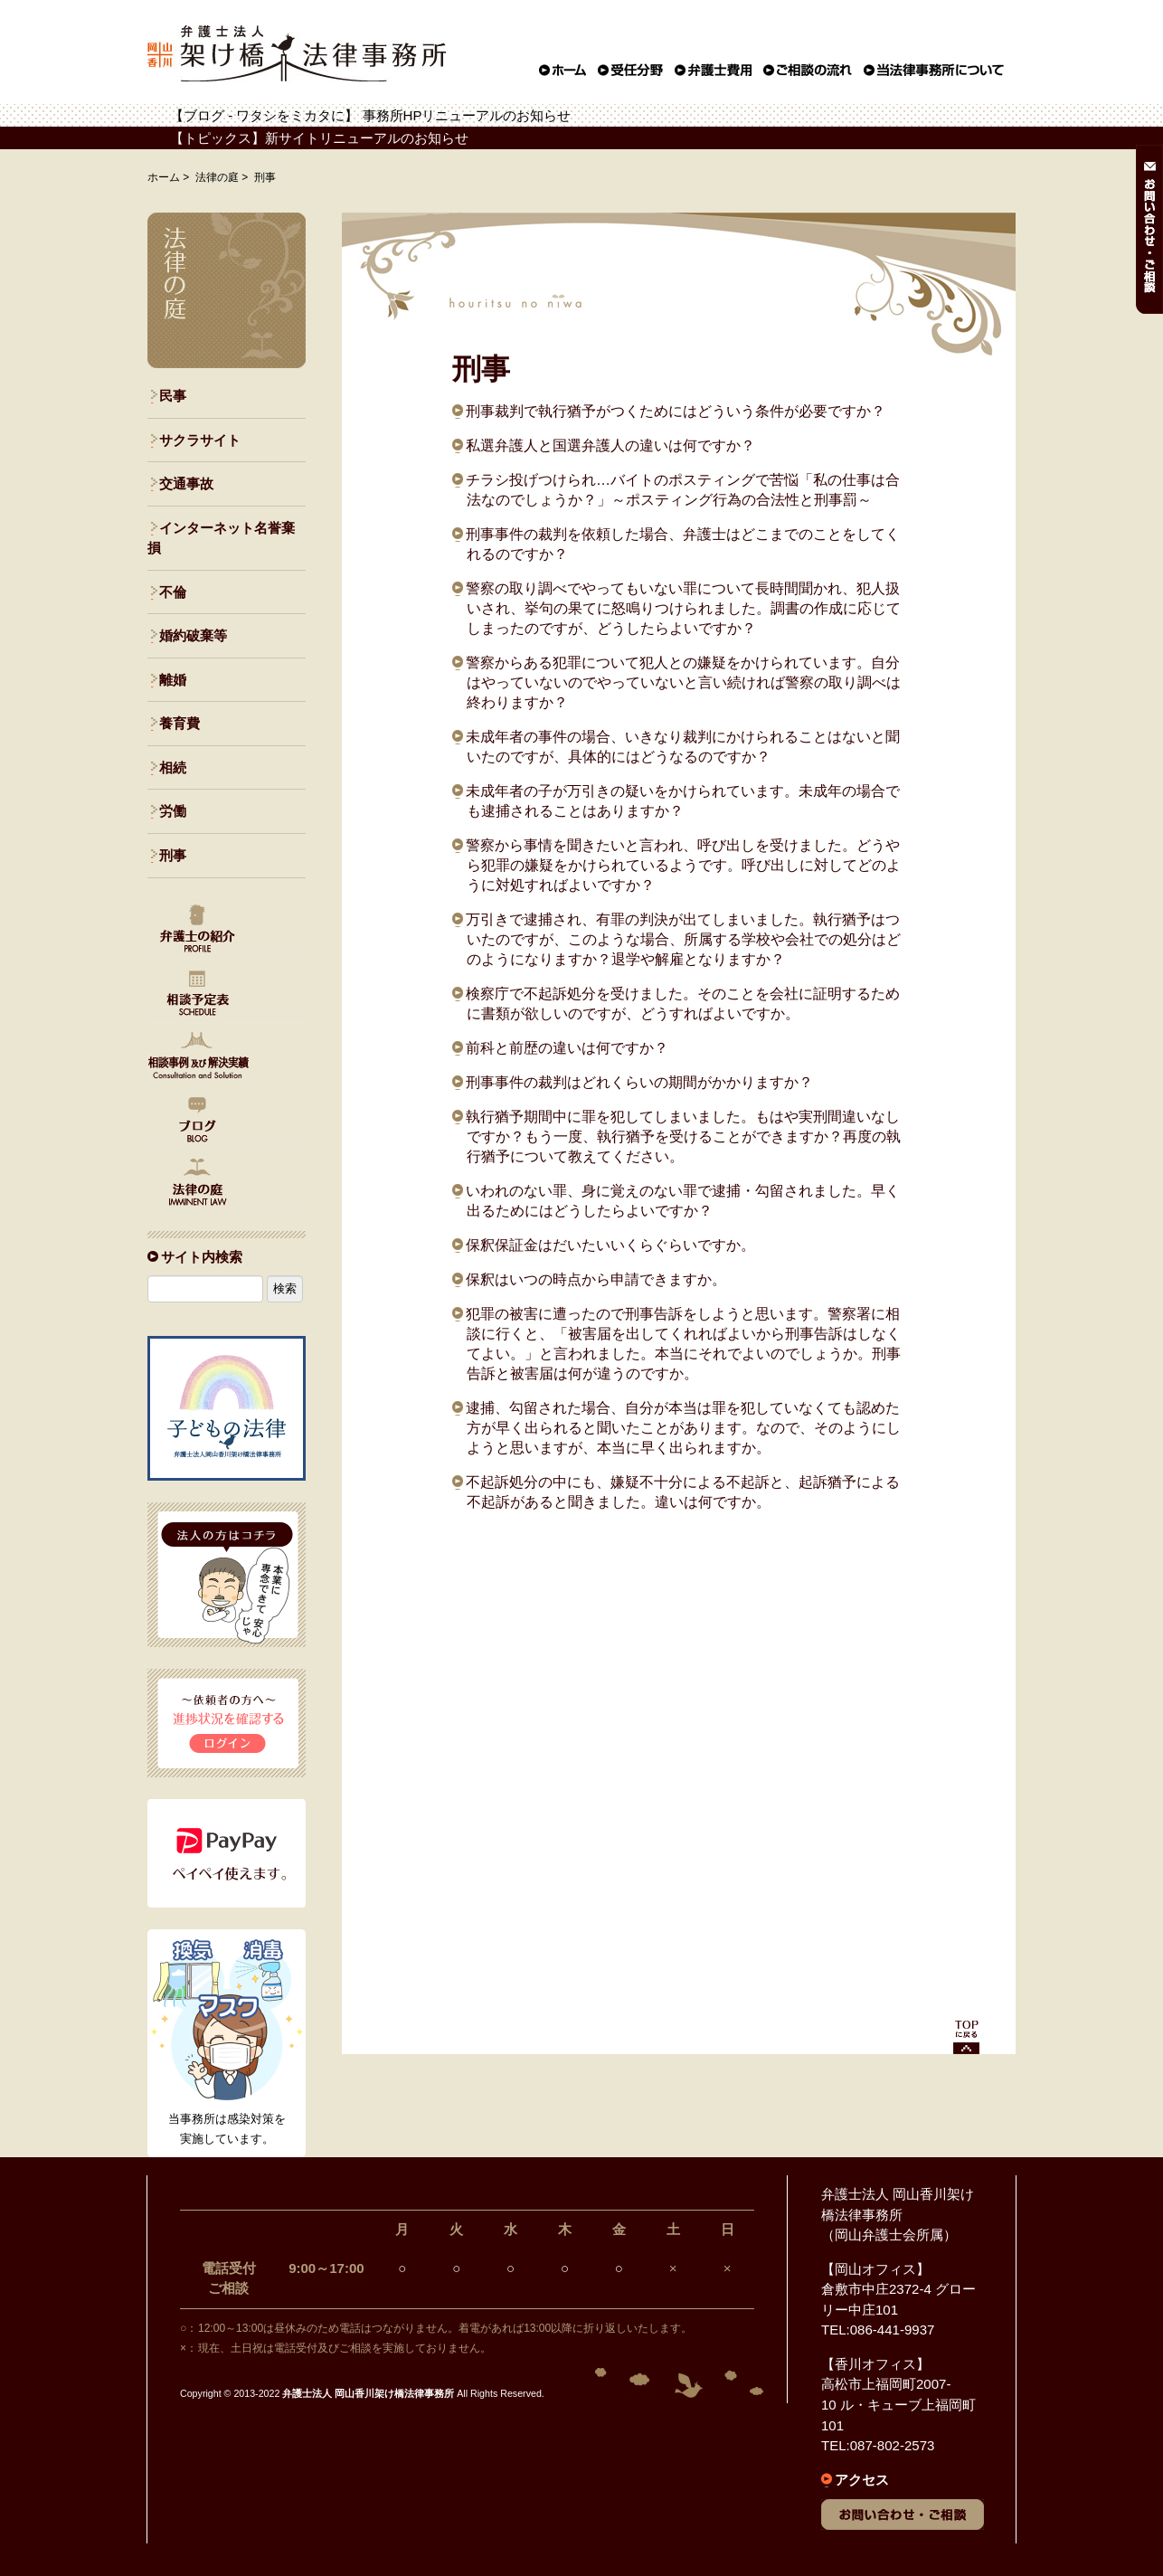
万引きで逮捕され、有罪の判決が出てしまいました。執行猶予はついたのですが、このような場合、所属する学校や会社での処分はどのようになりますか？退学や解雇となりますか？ (683, 939)
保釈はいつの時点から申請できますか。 (596, 1279)
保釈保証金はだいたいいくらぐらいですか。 (610, 1244)
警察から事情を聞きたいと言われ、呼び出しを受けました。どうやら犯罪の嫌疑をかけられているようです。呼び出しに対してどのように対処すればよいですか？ (683, 865)
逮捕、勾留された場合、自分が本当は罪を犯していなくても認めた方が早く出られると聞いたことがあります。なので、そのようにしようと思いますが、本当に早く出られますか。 (683, 1427)
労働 (172, 811)
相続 (172, 767)
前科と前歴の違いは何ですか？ (567, 1047)
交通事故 (186, 483)
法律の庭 (217, 177)
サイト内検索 (201, 1257)
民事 (172, 395)
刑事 (172, 855)
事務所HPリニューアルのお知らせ (467, 115)
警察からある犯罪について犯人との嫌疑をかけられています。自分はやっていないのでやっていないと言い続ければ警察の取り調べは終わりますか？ (683, 682)
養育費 (179, 723)
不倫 (172, 592)
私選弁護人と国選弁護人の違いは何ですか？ (610, 445)
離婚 (172, 679)
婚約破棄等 (193, 635)
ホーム (163, 177)
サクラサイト (200, 440)
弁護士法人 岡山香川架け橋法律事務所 (368, 2393)
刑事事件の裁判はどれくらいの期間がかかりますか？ (639, 1082)
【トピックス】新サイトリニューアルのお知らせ (319, 138)
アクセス (862, 2479)
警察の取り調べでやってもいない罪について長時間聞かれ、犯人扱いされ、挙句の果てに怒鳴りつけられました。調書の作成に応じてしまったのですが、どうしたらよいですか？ (683, 608)
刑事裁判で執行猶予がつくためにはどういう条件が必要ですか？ (675, 410)
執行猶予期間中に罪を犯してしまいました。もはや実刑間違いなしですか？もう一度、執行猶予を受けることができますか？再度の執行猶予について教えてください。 (683, 1136)
